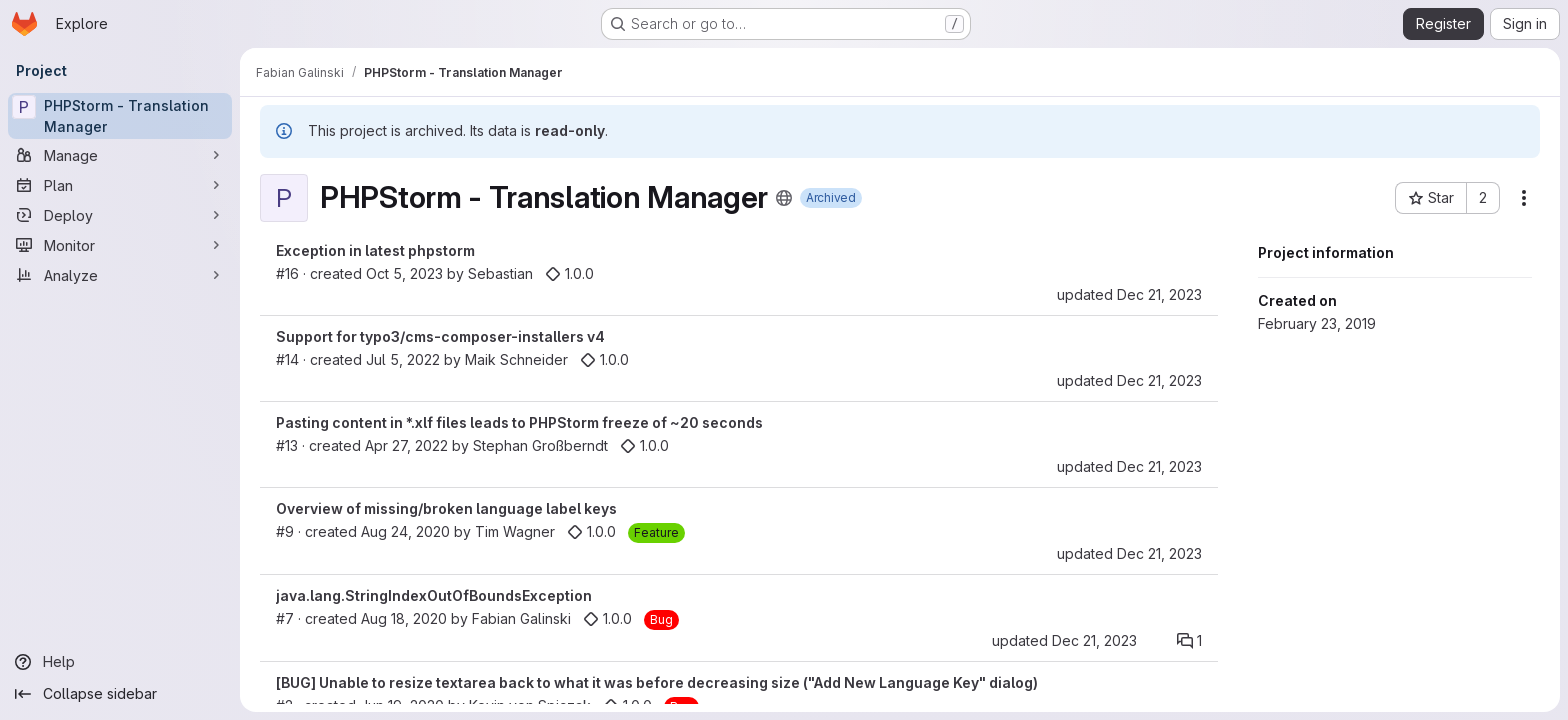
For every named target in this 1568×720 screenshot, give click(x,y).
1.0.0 (569, 273)
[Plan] (120, 185)
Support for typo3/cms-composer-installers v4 (440, 336)
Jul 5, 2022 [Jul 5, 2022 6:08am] (403, 359)
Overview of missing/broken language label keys (446, 508)
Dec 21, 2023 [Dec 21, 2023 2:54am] (1094, 640)
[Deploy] (120, 215)
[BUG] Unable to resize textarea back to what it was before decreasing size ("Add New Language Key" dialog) (657, 682)
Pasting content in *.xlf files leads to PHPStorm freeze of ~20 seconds (519, 422)
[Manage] (120, 155)
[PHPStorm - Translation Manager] (120, 116)
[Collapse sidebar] (120, 694)
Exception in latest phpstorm (375, 250)
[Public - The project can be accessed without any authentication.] (784, 198)
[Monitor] (120, 245)
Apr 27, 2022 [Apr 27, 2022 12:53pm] (406, 445)
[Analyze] (120, 275)
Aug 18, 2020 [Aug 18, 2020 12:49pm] (404, 618)
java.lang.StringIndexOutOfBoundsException (434, 595)
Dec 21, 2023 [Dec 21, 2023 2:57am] (1159, 380)
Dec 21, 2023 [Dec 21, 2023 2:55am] (1159, 553)
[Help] (120, 662)
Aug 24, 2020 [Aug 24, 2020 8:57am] (405, 531)
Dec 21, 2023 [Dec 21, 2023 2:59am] (1159, 294)
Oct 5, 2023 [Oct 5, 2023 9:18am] (404, 273)
